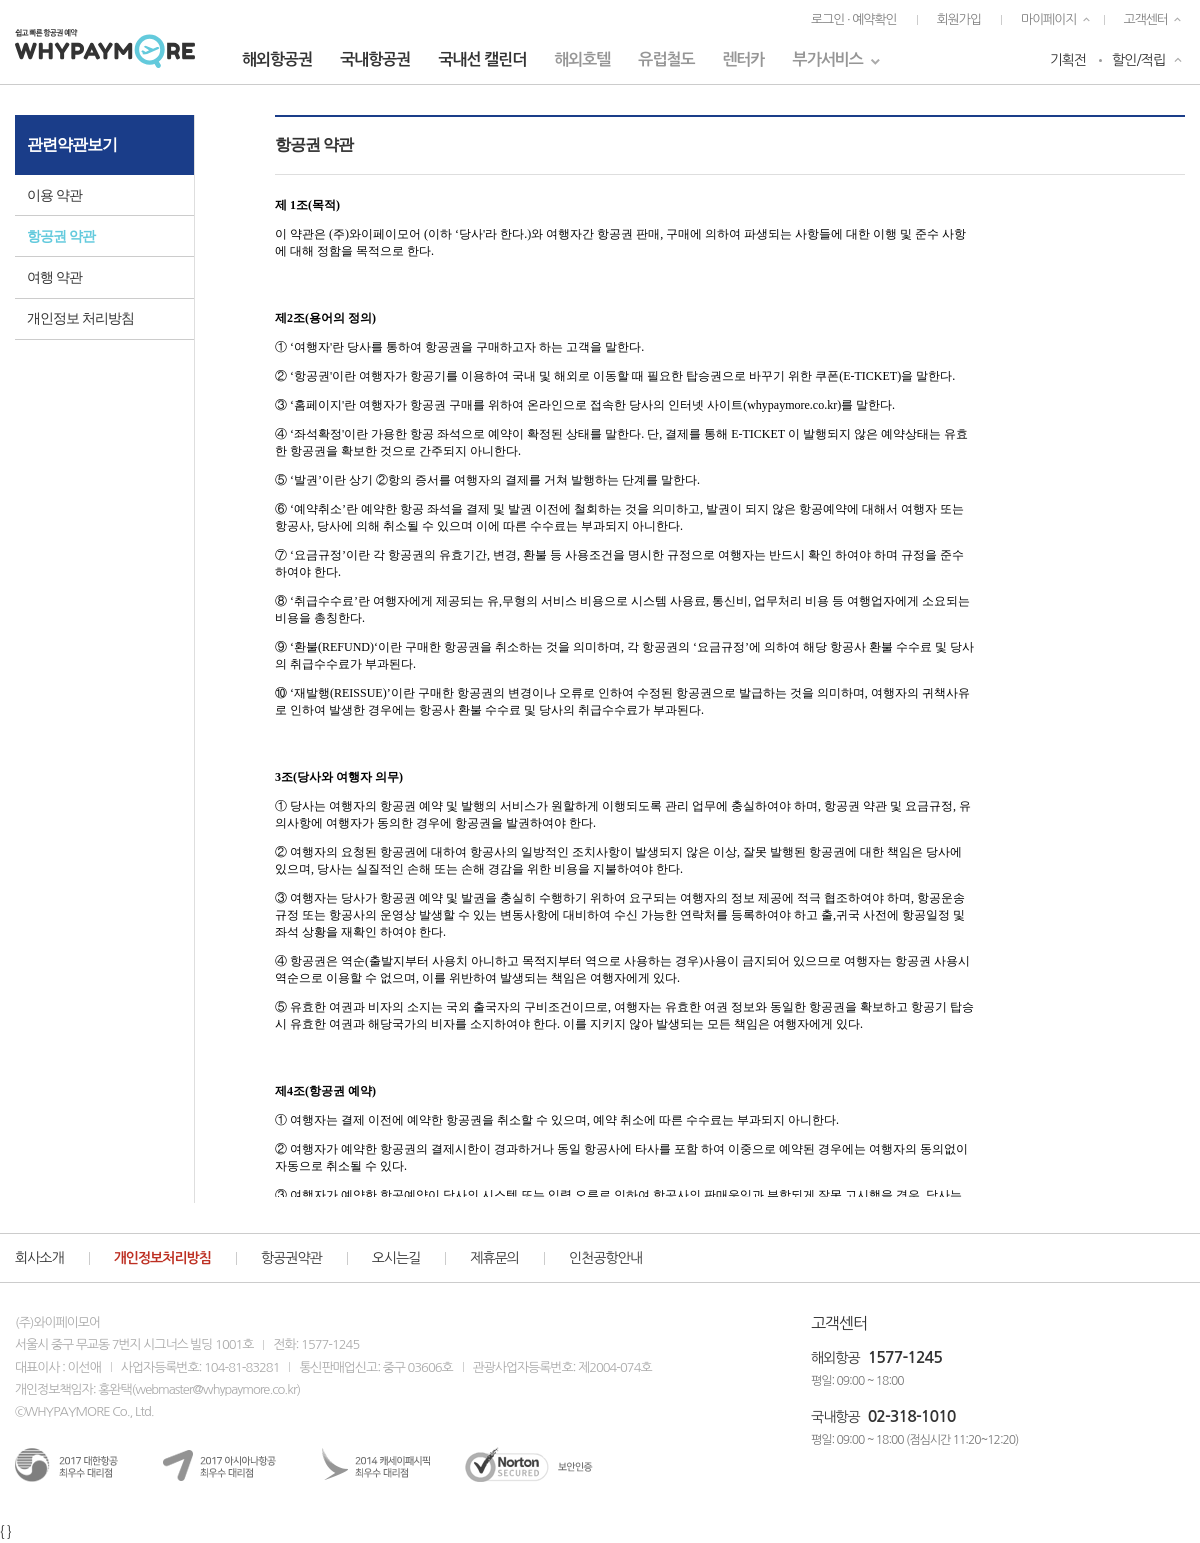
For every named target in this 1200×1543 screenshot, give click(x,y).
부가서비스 (828, 59)
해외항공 (835, 1358)
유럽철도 (666, 59)
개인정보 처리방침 (80, 318)
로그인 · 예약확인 (854, 19)
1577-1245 (905, 1357)
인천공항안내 (605, 1258)
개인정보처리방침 (162, 1258)
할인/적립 (1138, 60)
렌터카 (743, 59)
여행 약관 (54, 277)
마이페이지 (1049, 19)
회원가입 (959, 19)
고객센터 (1146, 19)
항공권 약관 (61, 236)
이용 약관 (54, 195)
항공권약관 (291, 1258)
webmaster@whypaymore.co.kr (215, 1389)
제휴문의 (494, 1258)
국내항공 (835, 1417)
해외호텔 (582, 59)
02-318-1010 (912, 1416)
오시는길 (396, 1258)
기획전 (1068, 60)
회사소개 (39, 1258)
